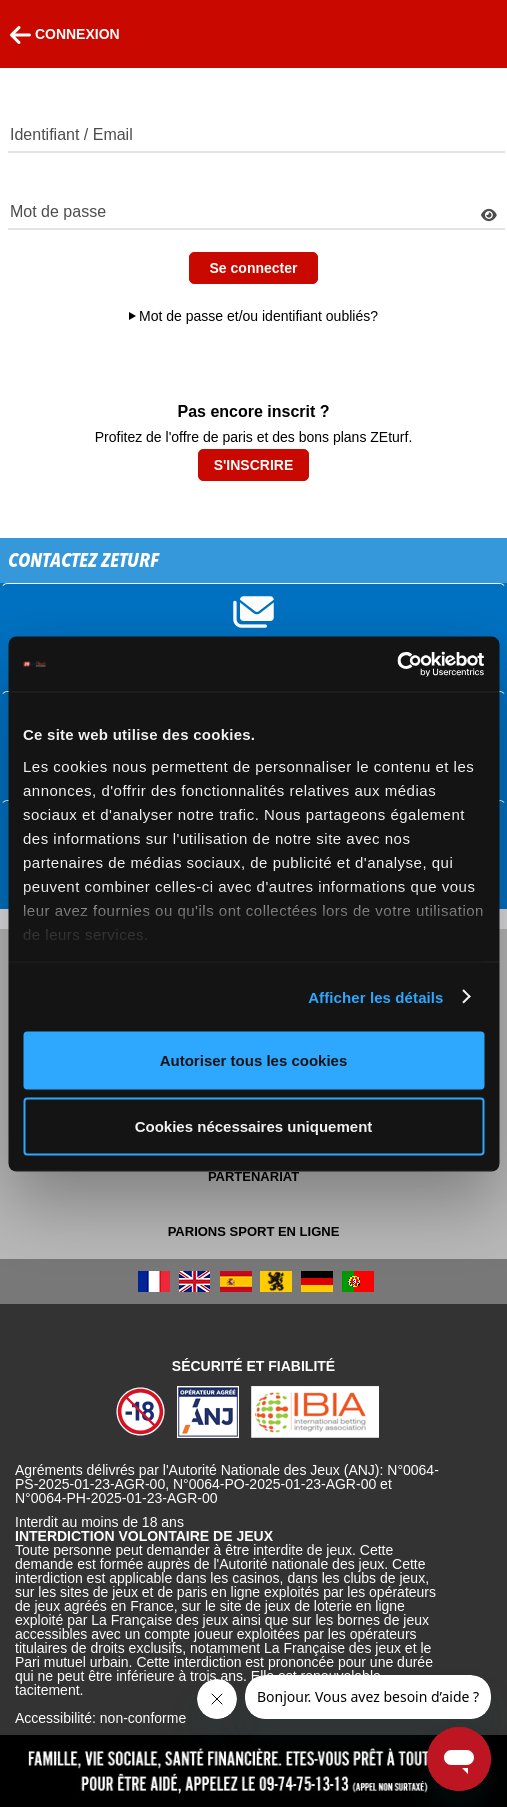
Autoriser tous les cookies (254, 1060)
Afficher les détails (375, 996)
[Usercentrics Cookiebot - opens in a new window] (396, 664)
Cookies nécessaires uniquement (254, 1125)
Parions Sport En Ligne (254, 1231)
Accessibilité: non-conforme (100, 1718)
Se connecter (254, 268)
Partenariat (253, 1176)
